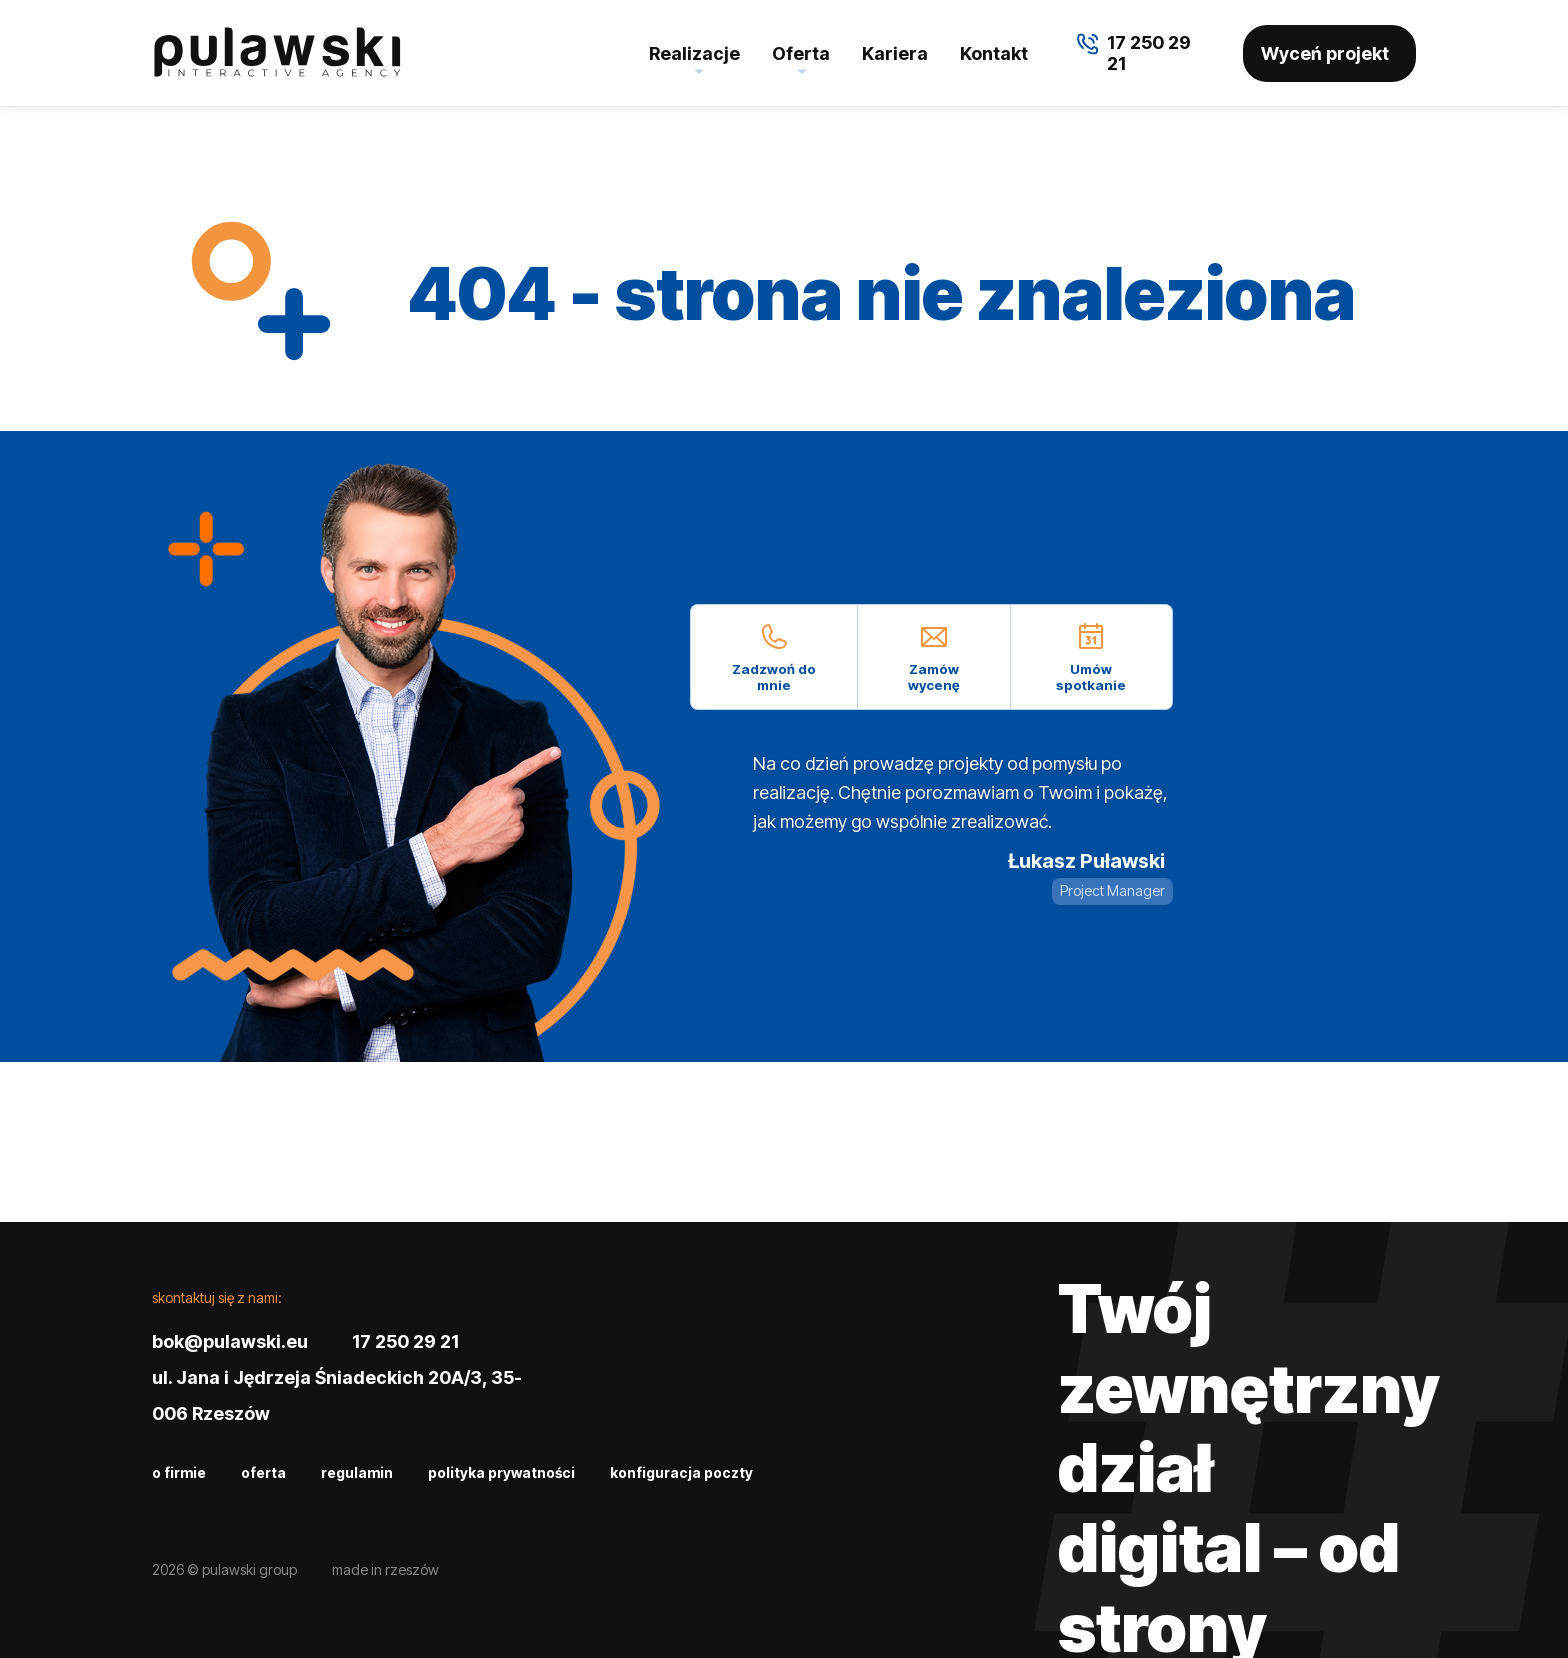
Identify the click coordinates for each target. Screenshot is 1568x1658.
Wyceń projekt (1325, 53)
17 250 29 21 (405, 1341)
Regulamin (357, 1472)
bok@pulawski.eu (230, 1341)
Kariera (895, 53)
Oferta (801, 53)
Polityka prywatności (501, 1472)
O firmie (179, 1472)
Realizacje (694, 53)
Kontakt (994, 53)
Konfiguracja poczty (681, 1472)
